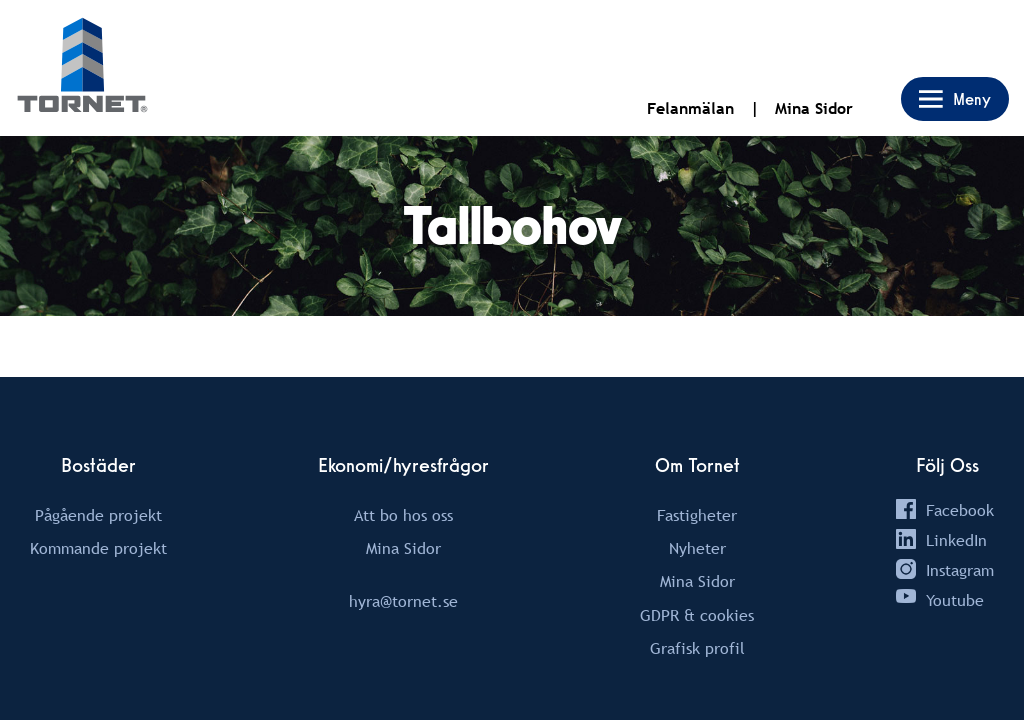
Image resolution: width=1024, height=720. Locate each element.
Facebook (960, 510)
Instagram (960, 570)
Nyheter (697, 548)
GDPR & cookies (697, 615)
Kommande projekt (98, 548)
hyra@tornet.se (403, 601)
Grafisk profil (697, 648)
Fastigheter (697, 515)
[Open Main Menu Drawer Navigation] (955, 99)
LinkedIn (956, 540)
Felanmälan (690, 108)
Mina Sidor (814, 108)
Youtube (955, 600)
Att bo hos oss (403, 515)
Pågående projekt (98, 515)
